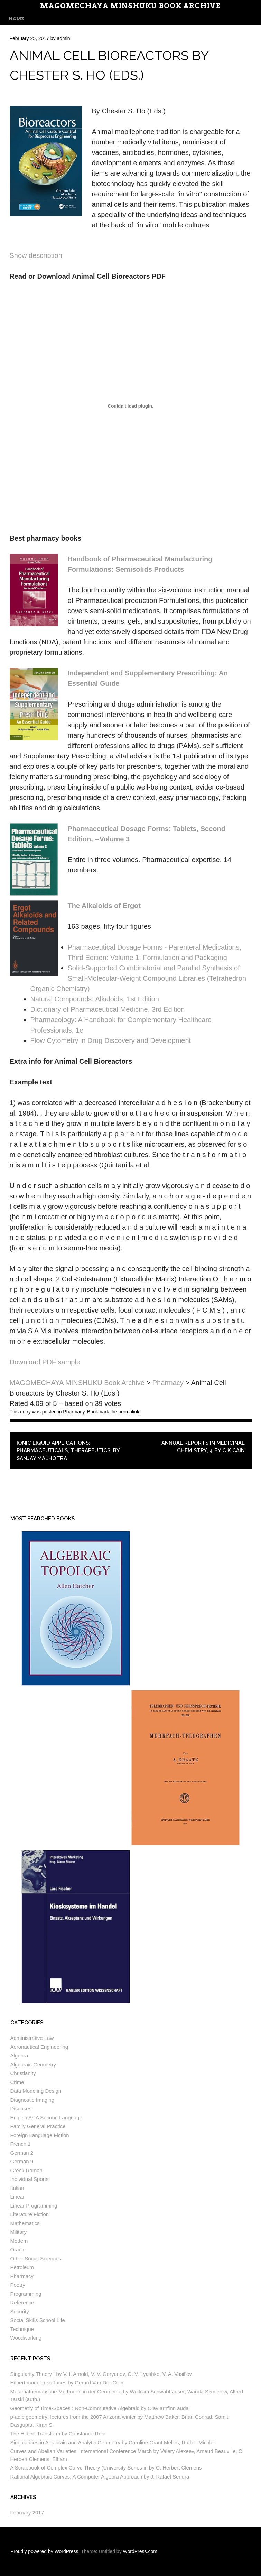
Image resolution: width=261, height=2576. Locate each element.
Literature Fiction (29, 2214)
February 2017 (27, 2513)
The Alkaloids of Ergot (104, 905)
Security (19, 2311)
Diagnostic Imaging (32, 2100)
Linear (17, 2197)
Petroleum (22, 2267)
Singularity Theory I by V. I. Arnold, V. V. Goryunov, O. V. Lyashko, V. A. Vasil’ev (101, 2374)
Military (18, 2232)
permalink (128, 1412)
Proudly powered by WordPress (44, 2551)
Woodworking (26, 2338)
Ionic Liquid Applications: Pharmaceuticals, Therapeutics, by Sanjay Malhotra (68, 1451)
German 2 (22, 2153)
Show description (36, 255)
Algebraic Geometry (33, 2065)
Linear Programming (33, 2206)
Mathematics (25, 2223)
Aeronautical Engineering (39, 2047)
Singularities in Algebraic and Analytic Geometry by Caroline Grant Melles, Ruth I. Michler (112, 2442)
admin (63, 38)
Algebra (19, 2056)
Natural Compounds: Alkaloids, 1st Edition (94, 999)
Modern (19, 2241)
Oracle (18, 2249)
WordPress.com (140, 2551)
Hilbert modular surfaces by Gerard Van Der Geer (67, 2383)
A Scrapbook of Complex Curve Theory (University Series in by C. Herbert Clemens (106, 2468)
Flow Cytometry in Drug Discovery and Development (110, 1040)
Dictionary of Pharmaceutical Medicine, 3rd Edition (107, 1009)
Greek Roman (26, 2170)
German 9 (22, 2161)
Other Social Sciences (36, 2258)
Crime (17, 2082)
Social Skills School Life (37, 2320)
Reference (22, 2302)
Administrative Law (32, 2038)
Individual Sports (29, 2179)
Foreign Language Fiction (39, 2135)
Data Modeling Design (36, 2091)
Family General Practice (38, 2126)
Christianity (23, 2073)
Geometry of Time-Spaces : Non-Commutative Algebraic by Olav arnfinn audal (100, 2408)
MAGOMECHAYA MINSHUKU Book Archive (130, 6)
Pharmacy (73, 1412)
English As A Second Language (46, 2117)
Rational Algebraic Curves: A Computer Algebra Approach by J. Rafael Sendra (99, 2477)
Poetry (17, 2285)
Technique (22, 2329)
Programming (25, 2294)
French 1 (20, 2144)
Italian (17, 2188)
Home (16, 18)
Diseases (21, 2108)
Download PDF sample (45, 1362)
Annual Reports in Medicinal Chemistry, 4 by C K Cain (203, 1447)
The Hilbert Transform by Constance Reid (58, 2433)
